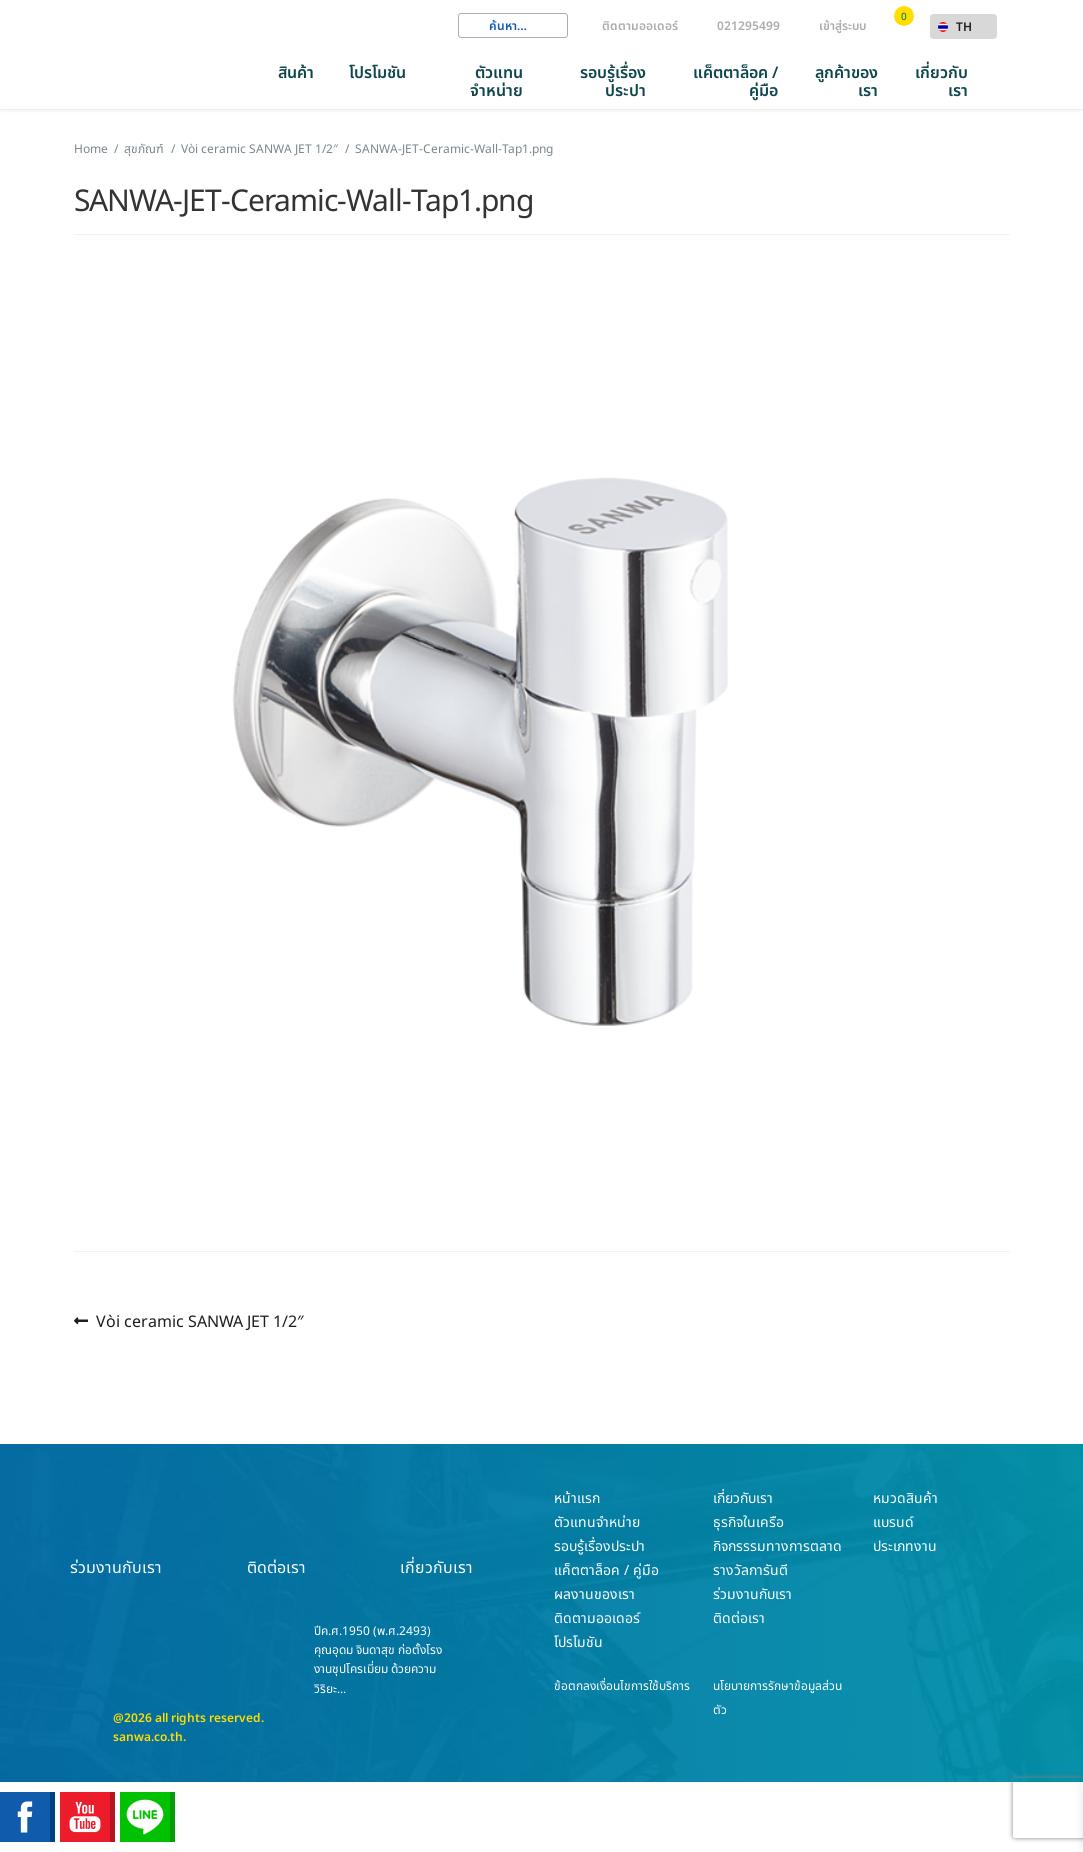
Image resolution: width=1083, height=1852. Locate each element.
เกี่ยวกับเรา (941, 82)
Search (473, 26)
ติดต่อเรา (276, 1533)
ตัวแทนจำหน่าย (496, 82)
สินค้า (296, 73)
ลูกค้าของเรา (846, 82)
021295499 (748, 26)
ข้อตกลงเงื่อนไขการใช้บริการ (622, 1686)
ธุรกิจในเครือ (748, 1522)
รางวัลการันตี (750, 1570)
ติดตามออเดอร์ (640, 26)
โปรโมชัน (377, 73)
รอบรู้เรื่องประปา (613, 82)
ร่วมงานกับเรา (116, 1533)
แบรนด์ (893, 1522)
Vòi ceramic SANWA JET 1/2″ (199, 1321)
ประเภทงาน (905, 1546)
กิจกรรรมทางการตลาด (777, 1546)
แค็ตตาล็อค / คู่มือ (735, 82)
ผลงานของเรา (594, 1594)
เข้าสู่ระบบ (842, 26)
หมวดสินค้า (905, 1498)
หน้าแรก (577, 1498)
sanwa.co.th (148, 1737)
